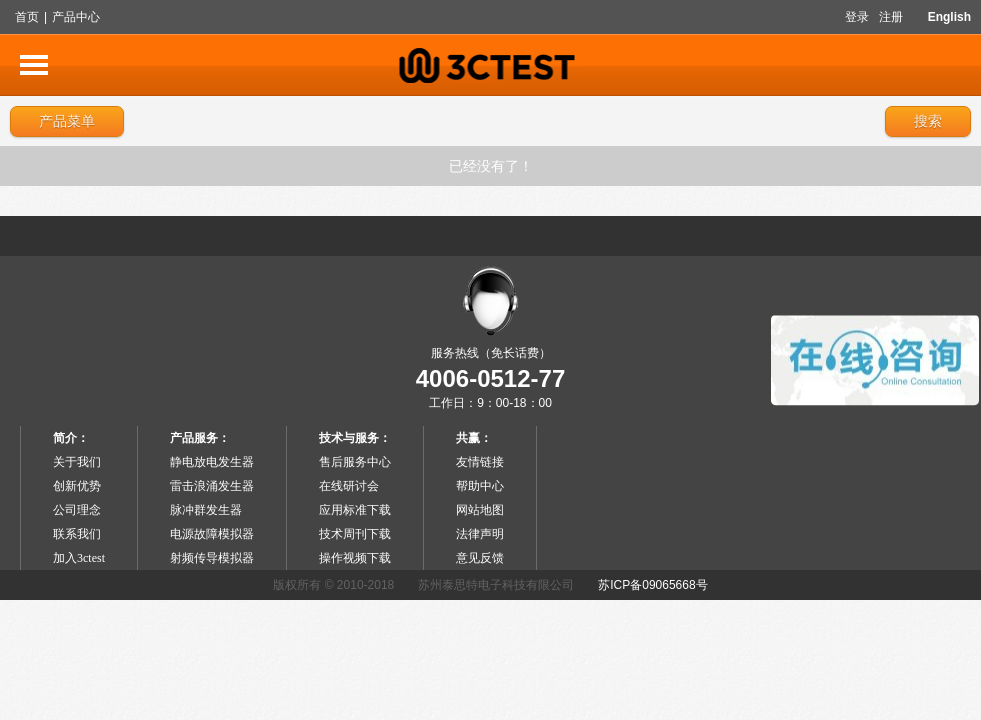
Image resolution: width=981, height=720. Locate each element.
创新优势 (77, 486)
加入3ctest (79, 558)
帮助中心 (480, 486)
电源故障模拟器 (212, 534)
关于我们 (77, 462)
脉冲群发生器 (206, 510)
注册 (891, 17)
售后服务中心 (355, 462)
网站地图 (480, 510)
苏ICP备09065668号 (652, 585)
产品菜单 (67, 121)
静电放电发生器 (212, 462)
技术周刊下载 (355, 534)
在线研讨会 (349, 486)
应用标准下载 (355, 510)
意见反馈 (480, 558)
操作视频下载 (355, 558)
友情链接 (480, 462)
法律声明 (480, 534)
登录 (857, 17)
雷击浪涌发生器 (212, 486)
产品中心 (76, 17)
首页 (27, 17)
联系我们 (77, 534)
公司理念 (77, 510)
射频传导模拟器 (212, 558)
